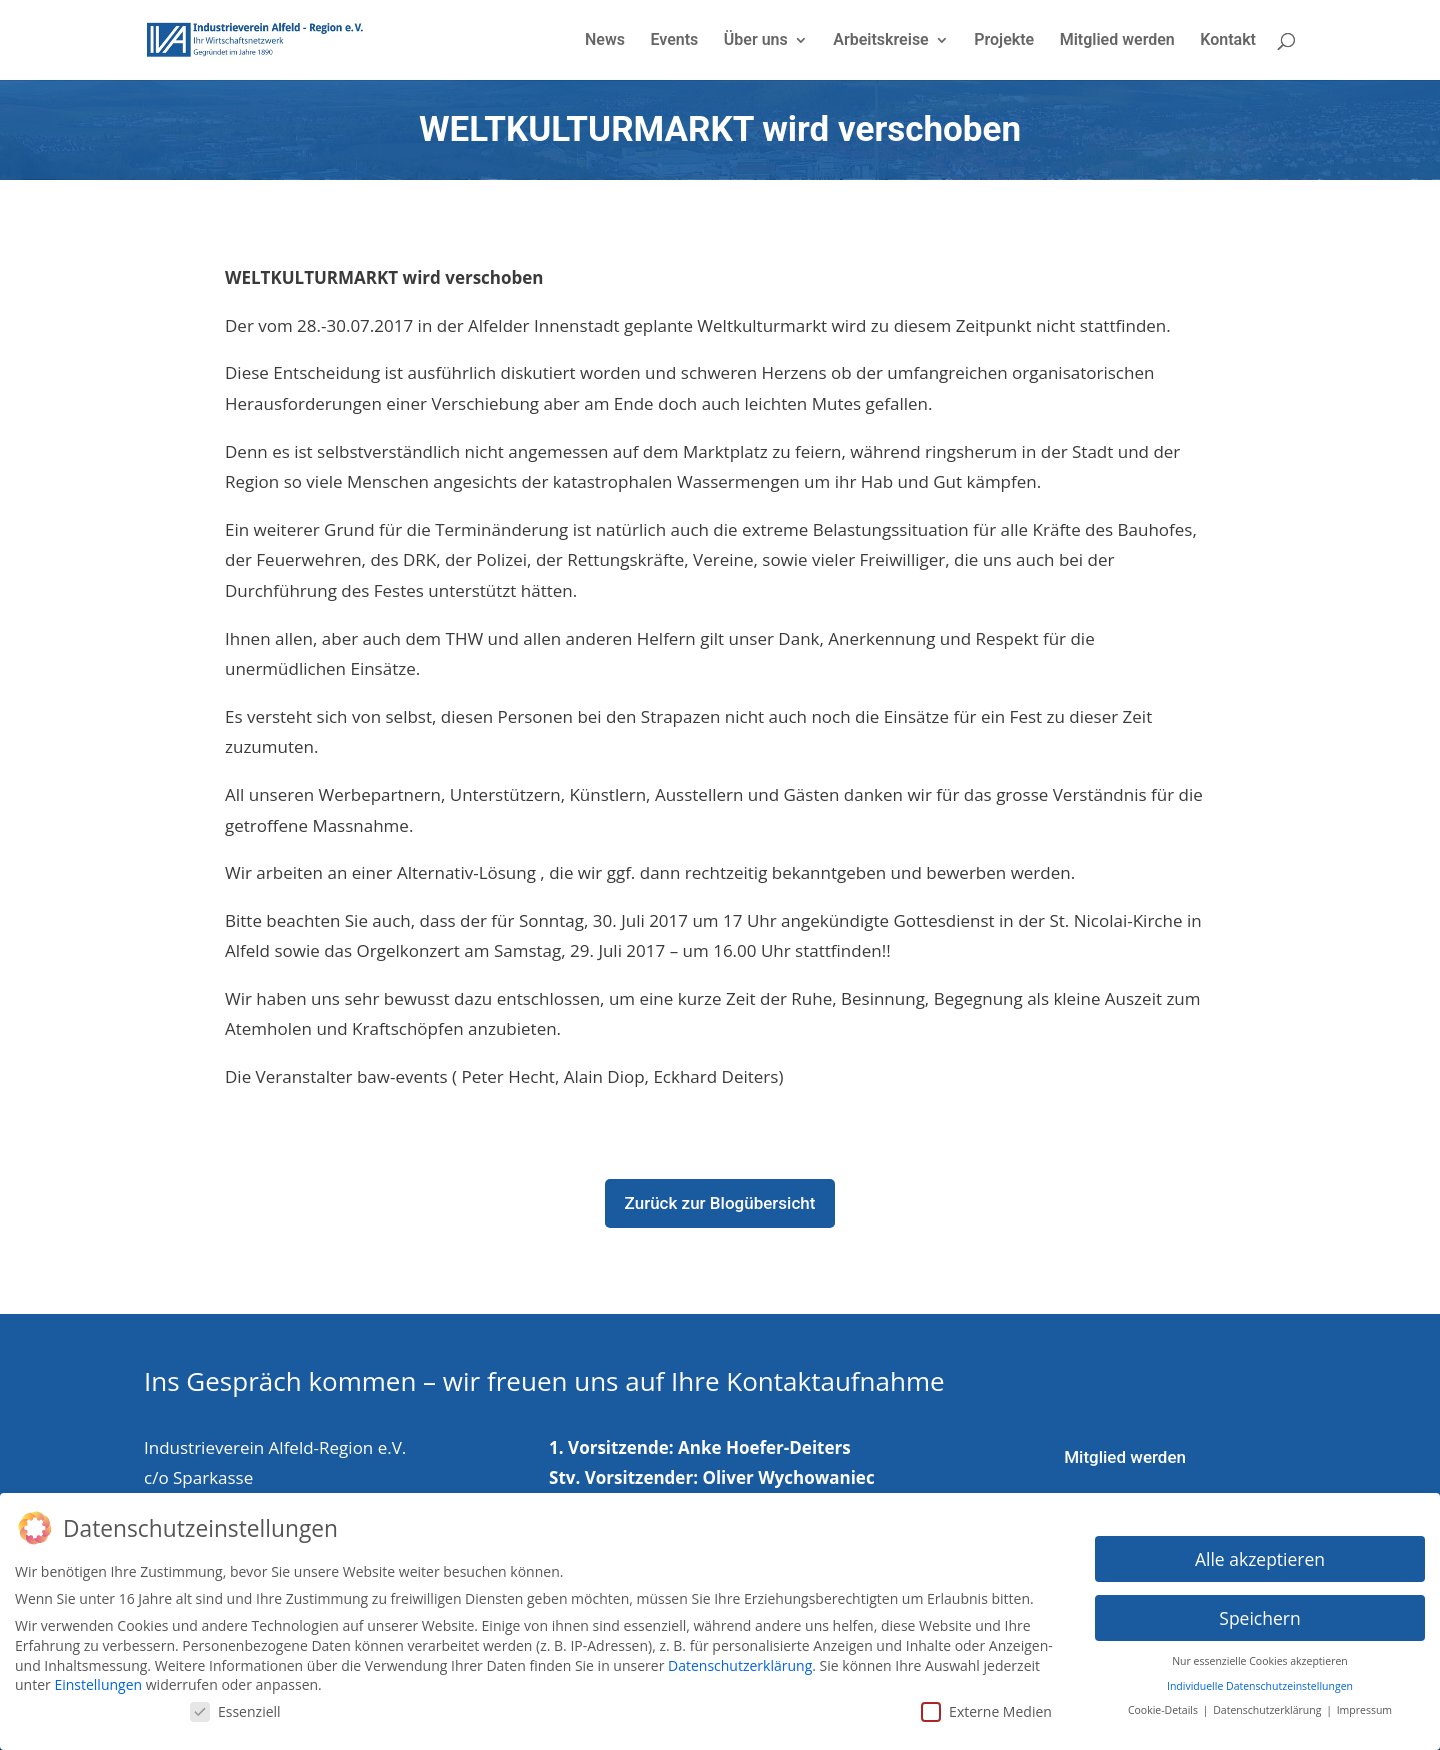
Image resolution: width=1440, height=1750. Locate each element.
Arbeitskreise (880, 41)
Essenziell (235, 1706)
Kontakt (1228, 41)
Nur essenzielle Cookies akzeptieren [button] (1260, 1656)
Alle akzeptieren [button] (1260, 1553)
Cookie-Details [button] (1164, 1705)
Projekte (1004, 41)
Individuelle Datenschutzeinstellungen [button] (1260, 1681)
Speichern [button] (1259, 1612)
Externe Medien (986, 1706)
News (605, 41)
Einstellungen (98, 1679)
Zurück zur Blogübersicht (720, 1203)
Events (674, 41)
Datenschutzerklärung (740, 1659)
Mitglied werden (1117, 41)
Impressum (1364, 1705)
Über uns (756, 41)
